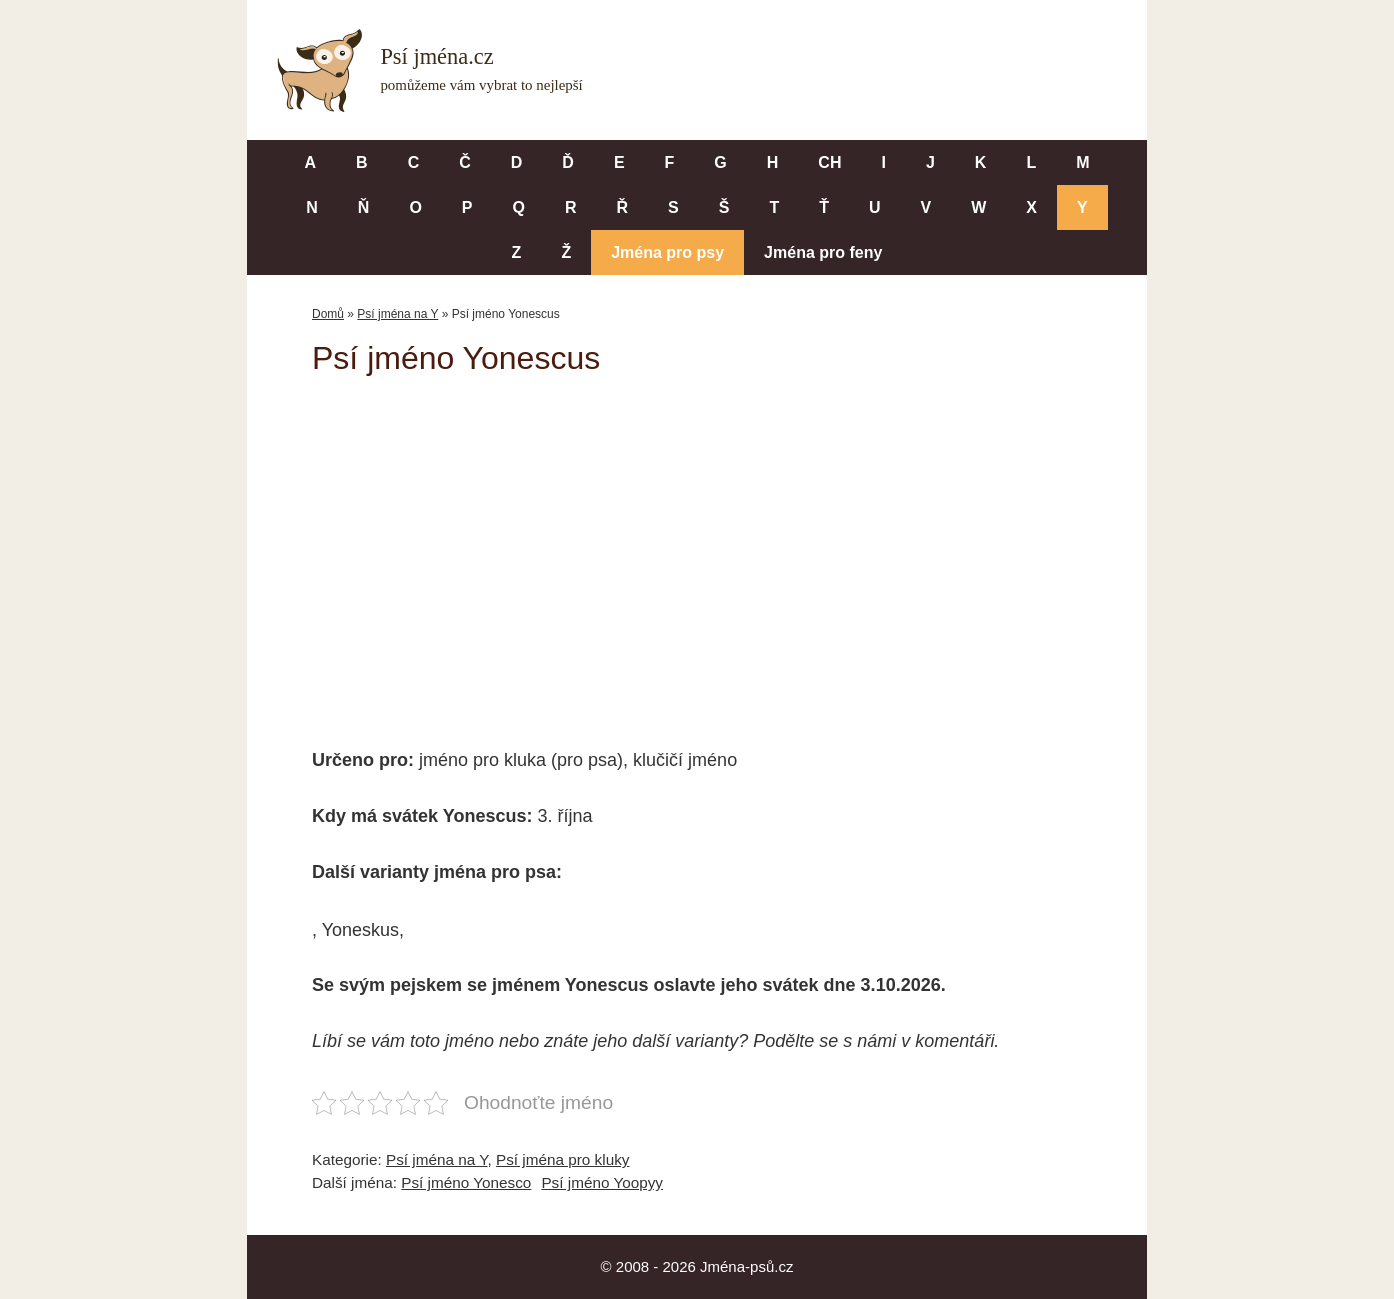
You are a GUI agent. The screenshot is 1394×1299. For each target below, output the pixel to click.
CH (829, 162)
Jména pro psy (667, 252)
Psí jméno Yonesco (466, 1182)
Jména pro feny (823, 252)
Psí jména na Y (397, 314)
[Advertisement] (697, 548)
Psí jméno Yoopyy (602, 1182)
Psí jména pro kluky (562, 1159)
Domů (328, 314)
